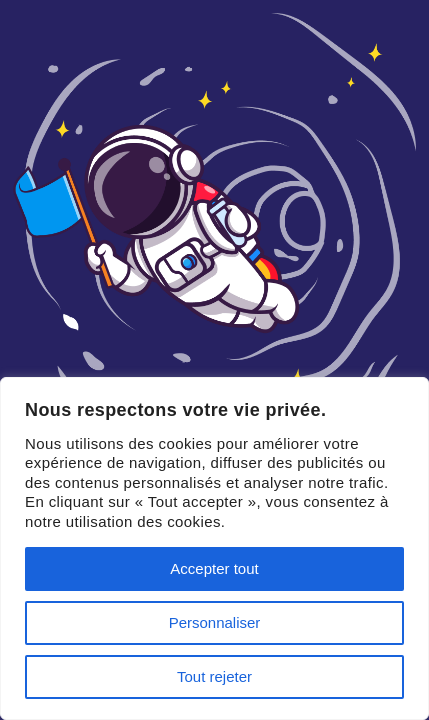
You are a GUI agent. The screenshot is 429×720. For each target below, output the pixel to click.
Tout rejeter (214, 676)
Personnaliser (215, 622)
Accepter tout (214, 568)
